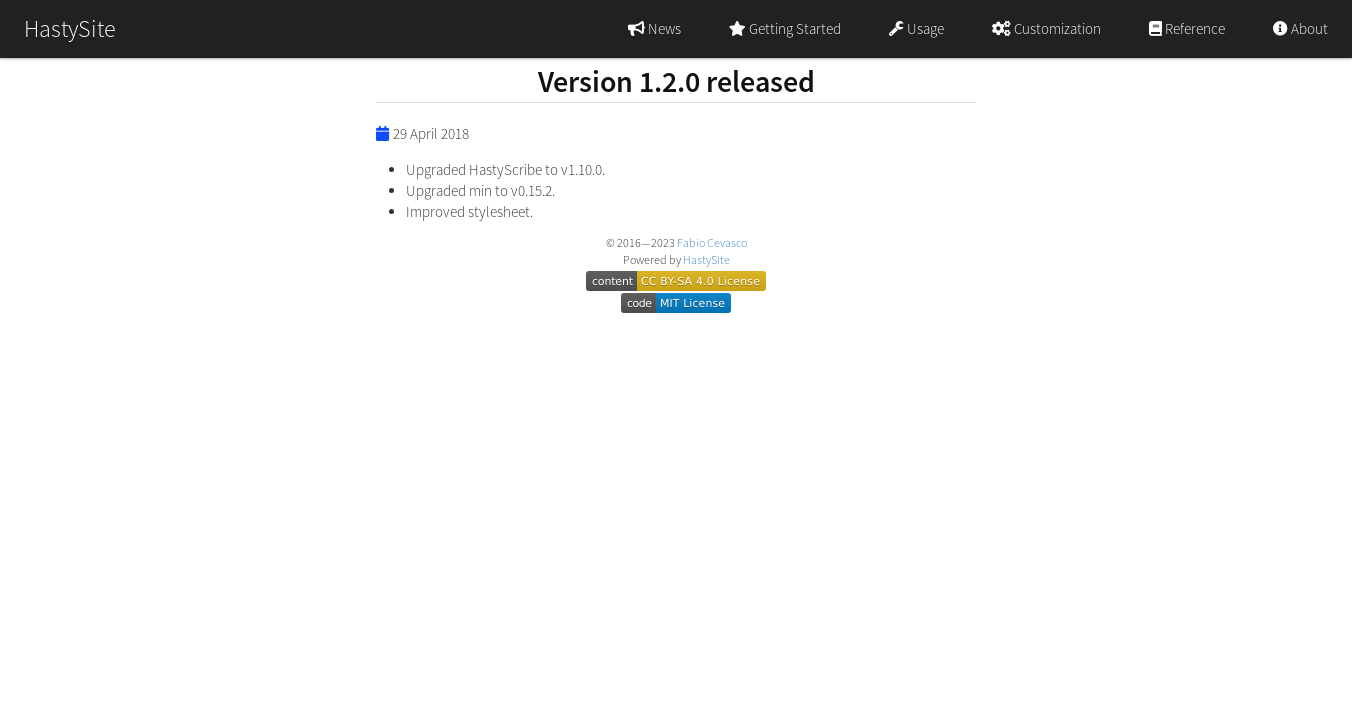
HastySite (706, 259)
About (1300, 28)
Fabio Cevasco (712, 242)
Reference (1187, 28)
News (654, 28)
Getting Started (785, 28)
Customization (1046, 28)
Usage (916, 28)
